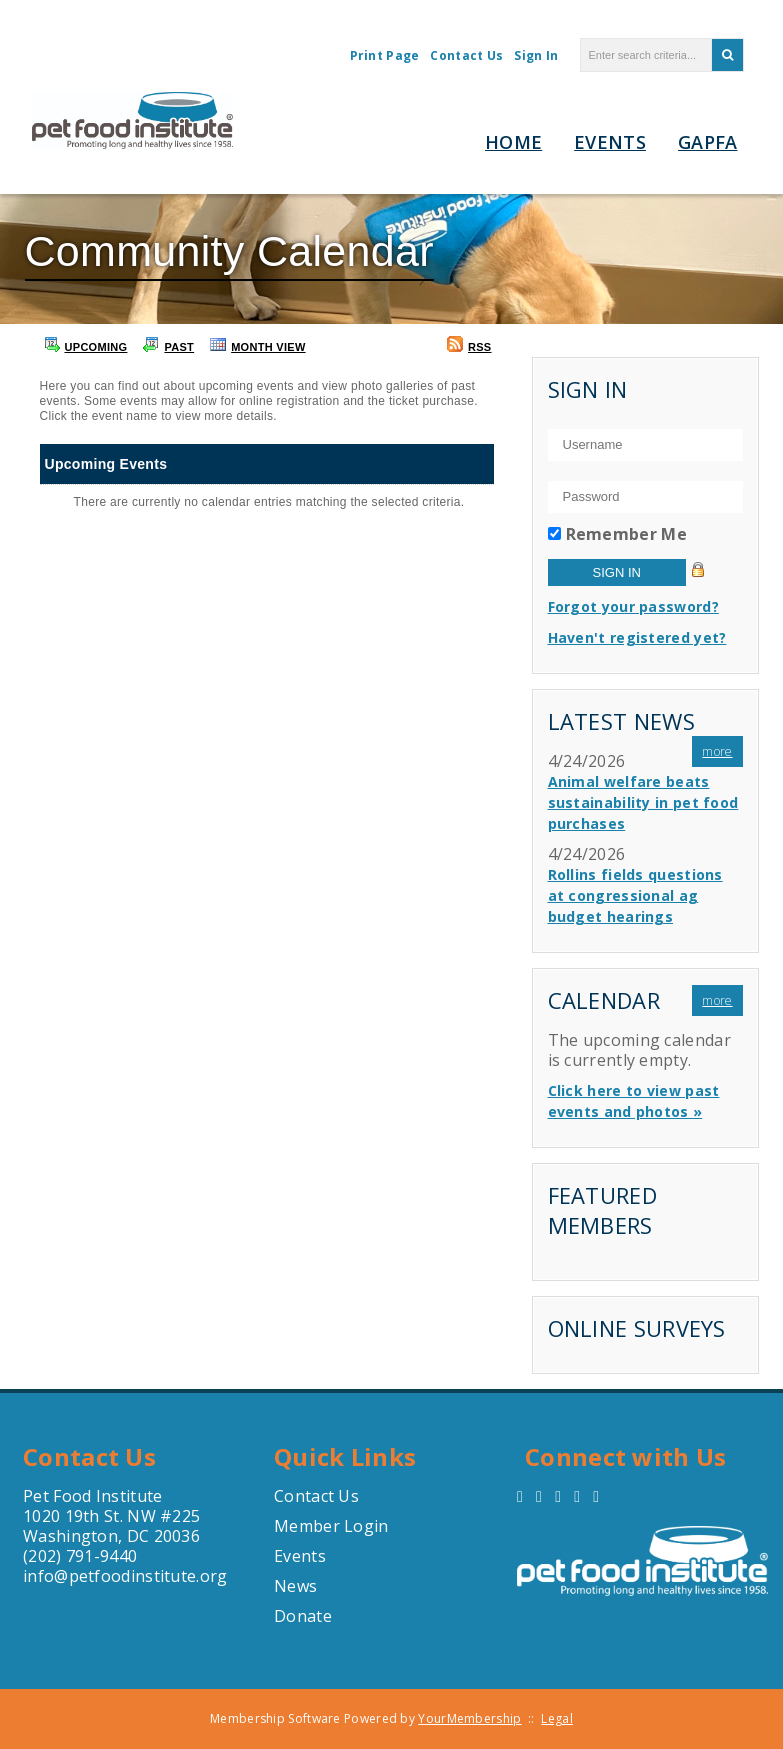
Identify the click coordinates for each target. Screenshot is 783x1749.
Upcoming (86, 344)
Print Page (385, 55)
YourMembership (469, 1718)
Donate (303, 1616)
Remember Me (626, 534)
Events (610, 142)
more (717, 751)
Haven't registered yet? (637, 637)
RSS (469, 344)
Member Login (331, 1526)
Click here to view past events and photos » (634, 1101)
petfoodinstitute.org (148, 1576)
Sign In (536, 55)
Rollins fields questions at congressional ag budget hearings (635, 895)
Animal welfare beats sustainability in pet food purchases (643, 802)
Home (513, 142)
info (38, 1576)
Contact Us (466, 55)
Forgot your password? (633, 606)
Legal (557, 1718)
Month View (258, 344)
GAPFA (708, 142)
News (295, 1586)
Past (168, 344)
